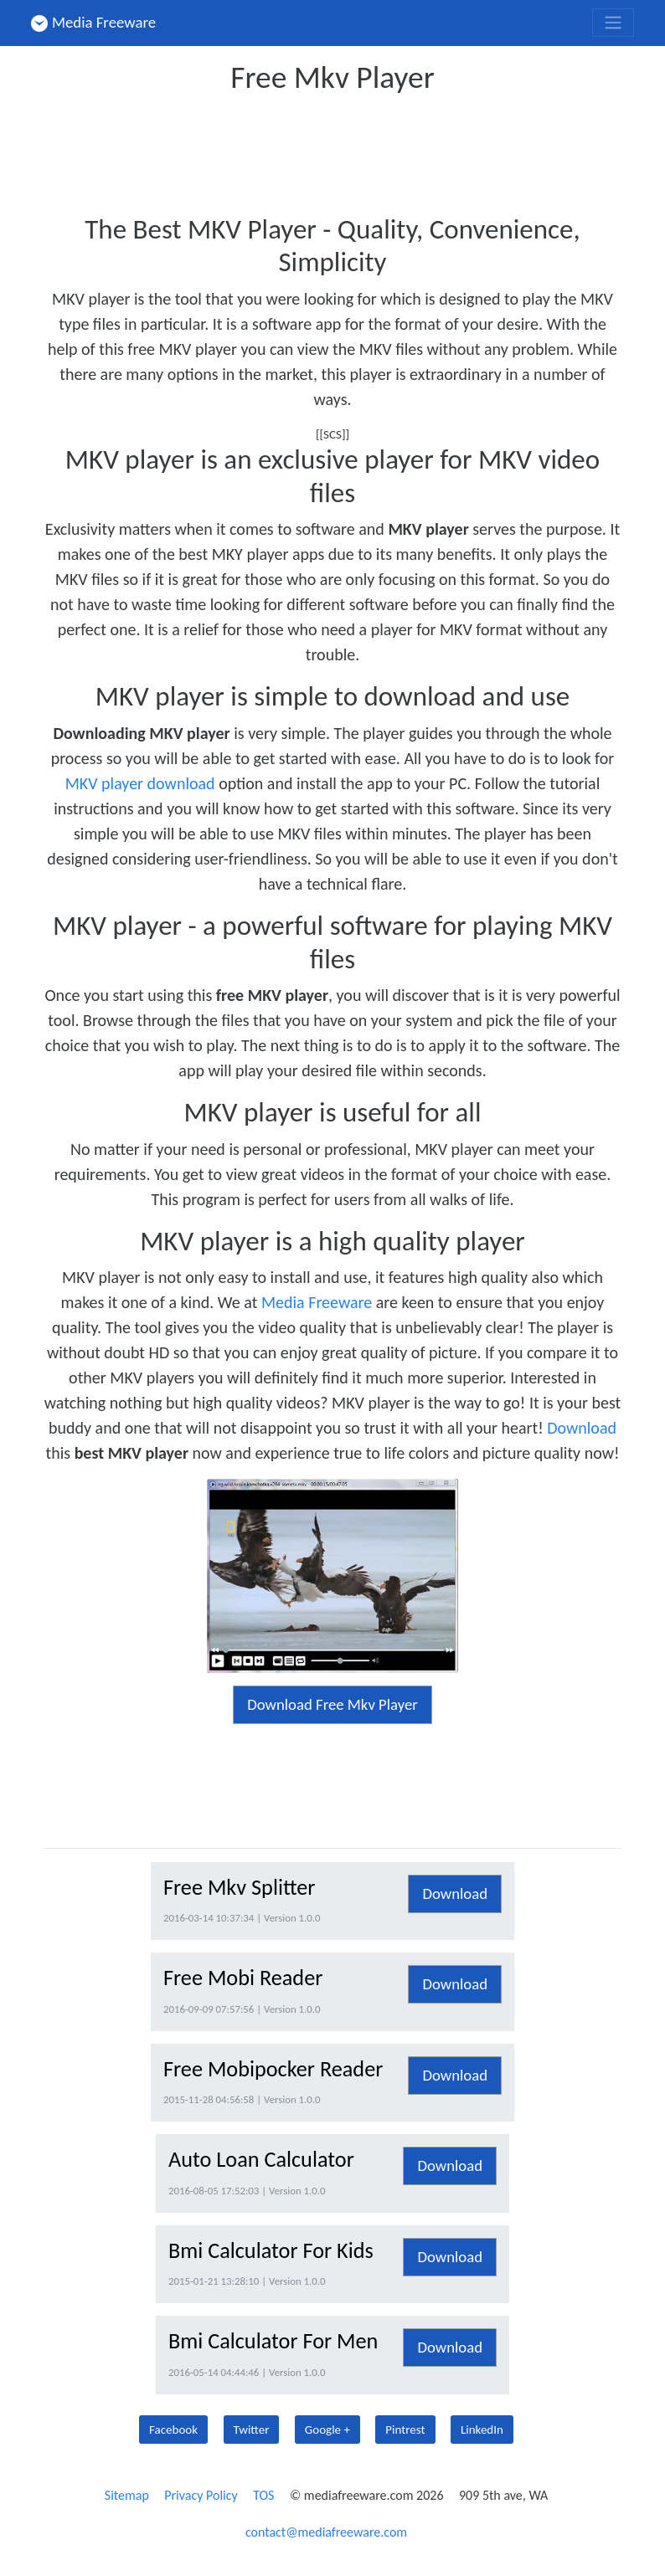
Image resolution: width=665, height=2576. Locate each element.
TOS (263, 2495)
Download (581, 1428)
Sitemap (127, 2495)
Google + (327, 2429)
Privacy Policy (201, 2495)
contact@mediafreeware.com (326, 2532)
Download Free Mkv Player (332, 1704)
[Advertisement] (348, 149)
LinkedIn (482, 2429)
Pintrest (405, 2429)
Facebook (173, 2429)
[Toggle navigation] (613, 22)
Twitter (252, 2429)
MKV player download (140, 783)
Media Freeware (93, 22)
